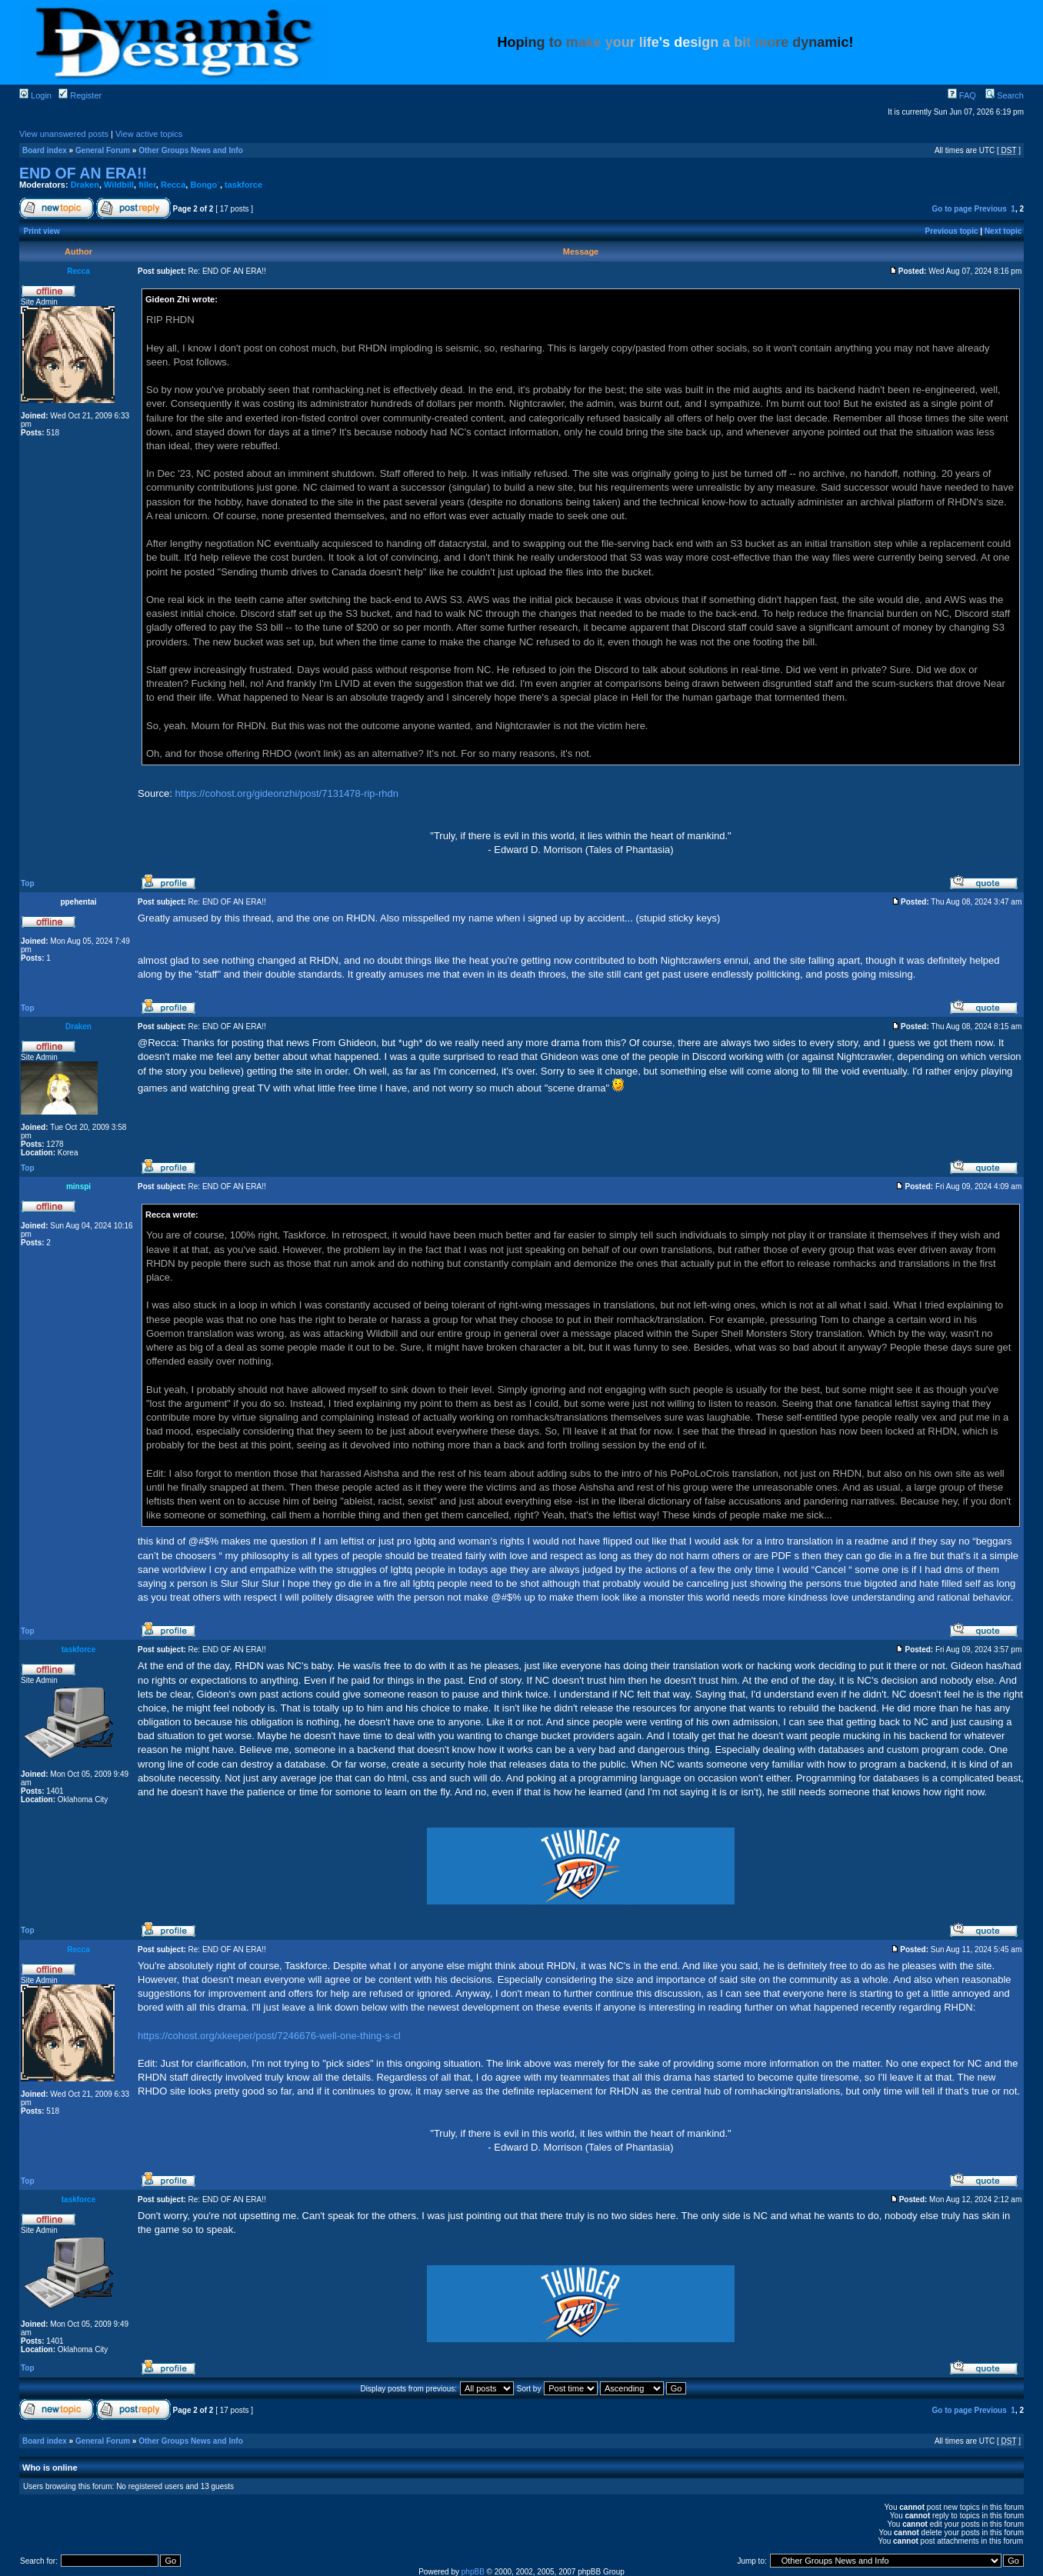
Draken (85, 184)
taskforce (243, 184)
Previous (991, 209)
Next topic (1003, 231)
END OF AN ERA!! (83, 173)
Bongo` (204, 184)
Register (80, 95)
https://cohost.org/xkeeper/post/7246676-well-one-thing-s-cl (269, 2035)
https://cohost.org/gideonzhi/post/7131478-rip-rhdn (286, 793)
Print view (42, 231)
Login (35, 95)
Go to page (951, 209)
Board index (44, 150)
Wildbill (119, 184)
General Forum (102, 150)
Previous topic (951, 231)
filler (147, 184)
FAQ (962, 95)
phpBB (473, 2572)
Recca (173, 184)
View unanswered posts (63, 133)
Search (1004, 95)
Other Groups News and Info (190, 150)
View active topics (148, 133)
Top (28, 883)
